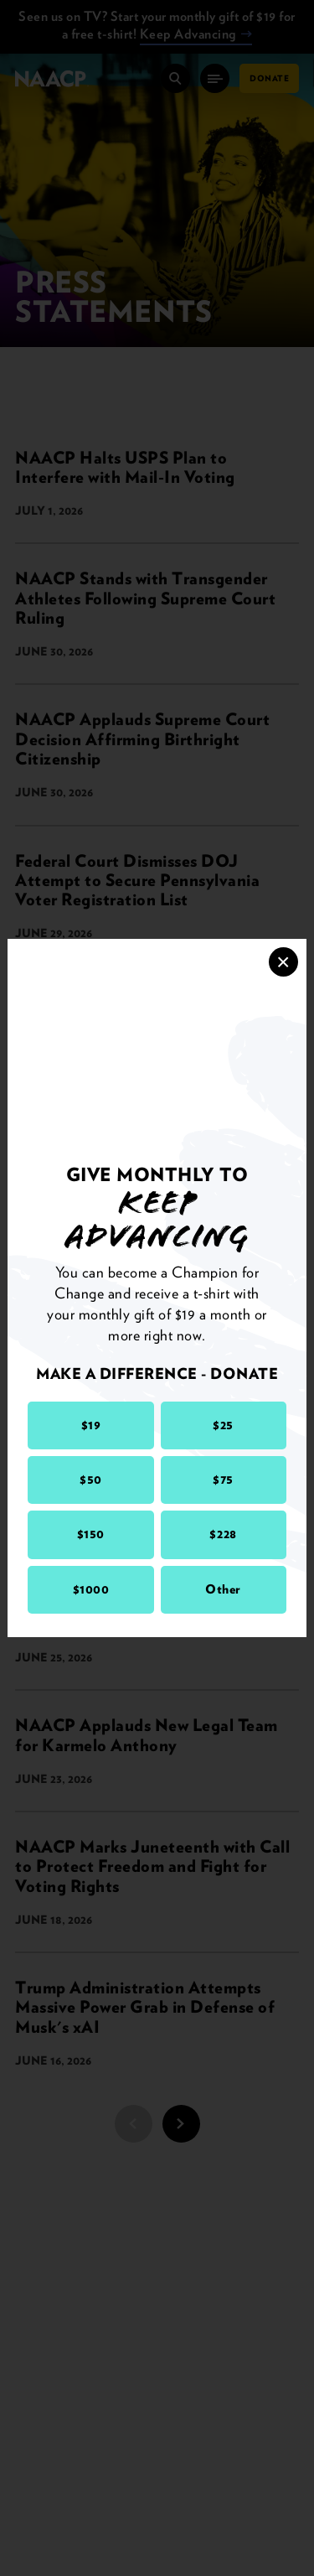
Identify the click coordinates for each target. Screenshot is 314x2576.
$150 (91, 1534)
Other (223, 1589)
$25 (223, 1425)
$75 (223, 1479)
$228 (222, 1534)
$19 (91, 1425)
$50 (91, 1479)
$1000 (91, 1589)
